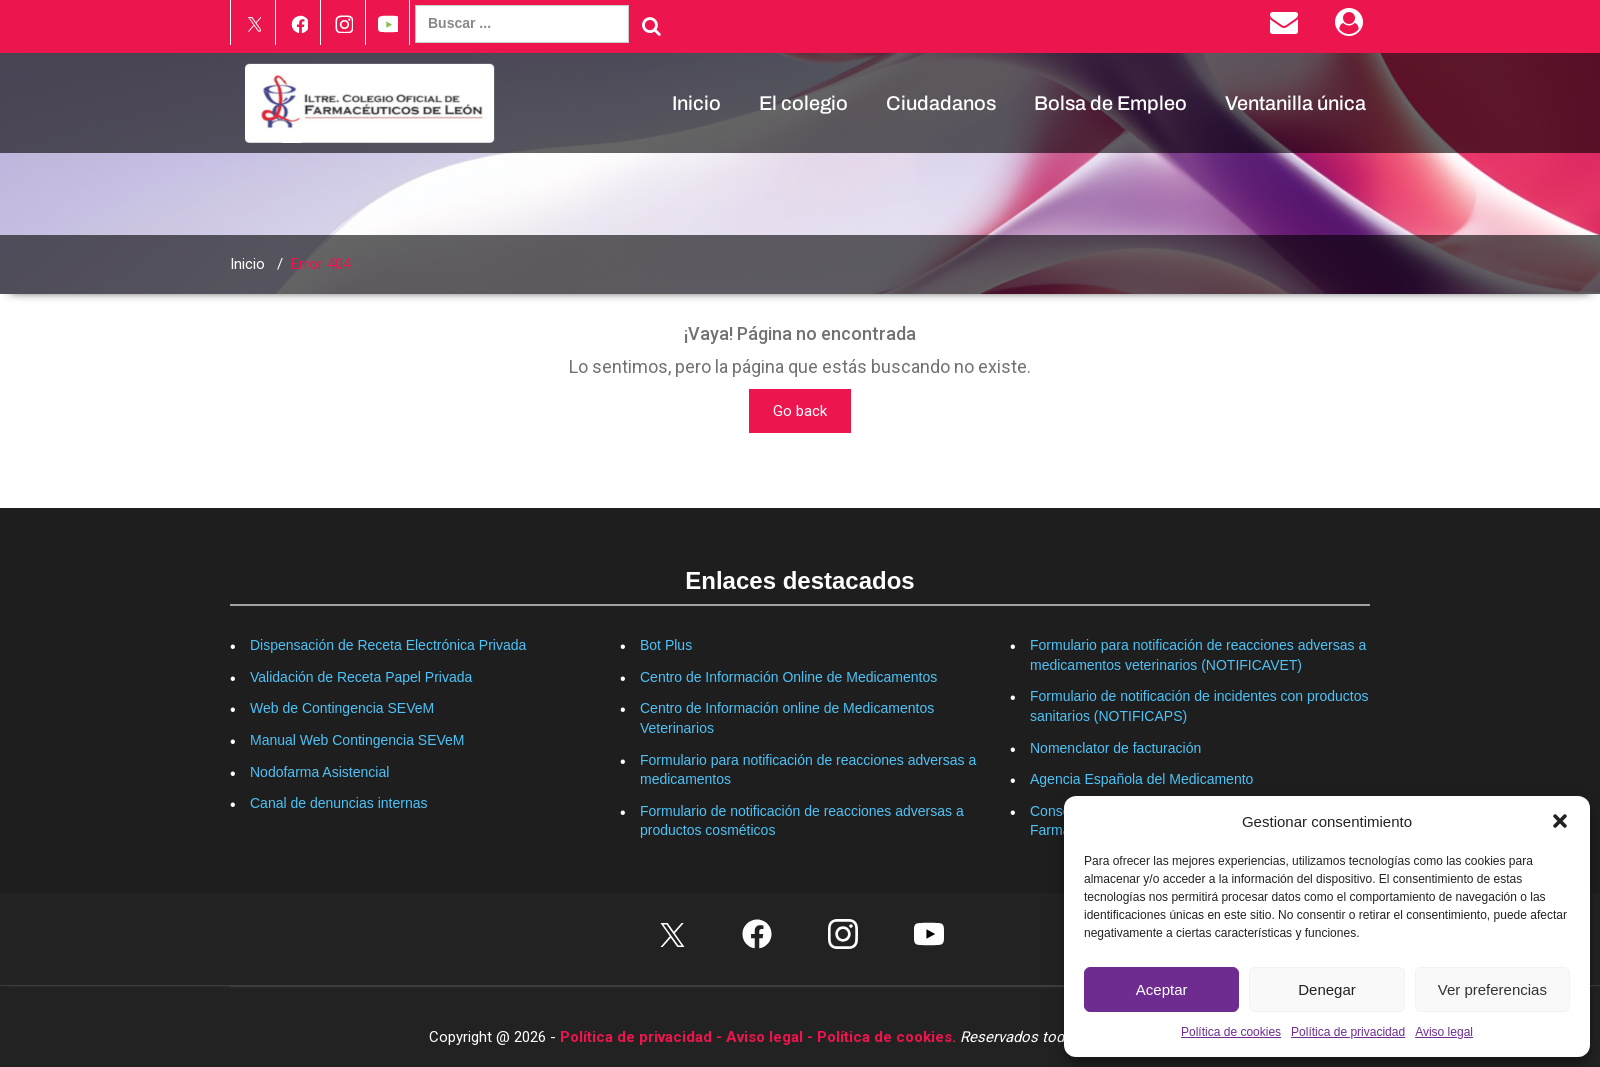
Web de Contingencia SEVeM (342, 708)
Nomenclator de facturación (1115, 748)
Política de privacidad (1348, 1032)
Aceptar (1162, 989)
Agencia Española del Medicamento (1141, 779)
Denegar (1327, 989)
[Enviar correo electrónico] (1287, 27)
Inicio (696, 103)
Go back (800, 411)
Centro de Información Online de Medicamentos (788, 677)
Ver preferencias (1492, 989)
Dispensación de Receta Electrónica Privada (388, 645)
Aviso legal (1444, 1032)
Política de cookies (1231, 1032)
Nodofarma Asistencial (319, 772)
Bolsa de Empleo (1110, 103)
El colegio (803, 103)
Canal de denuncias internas (338, 803)
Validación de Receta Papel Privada (361, 677)
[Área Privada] (1352, 27)
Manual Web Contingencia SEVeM (357, 740)
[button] (1560, 821)
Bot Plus (666, 645)
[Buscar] (651, 26)
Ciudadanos (941, 103)
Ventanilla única (1295, 103)
